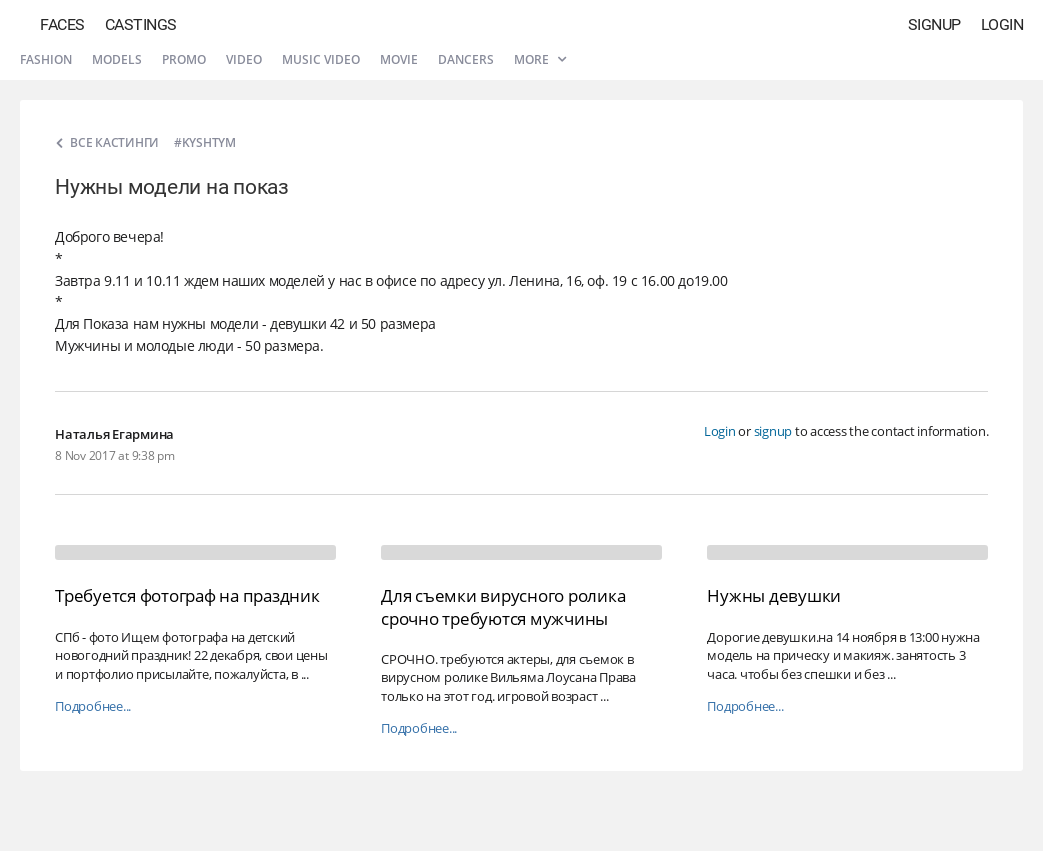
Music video (321, 59)
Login (1002, 24)
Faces (62, 24)
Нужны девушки (774, 595)
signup (773, 431)
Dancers (466, 59)
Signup (934, 24)
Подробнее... (93, 706)
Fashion (46, 59)
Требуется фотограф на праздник (187, 595)
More (540, 59)
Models (117, 59)
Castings (141, 24)
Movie (399, 59)
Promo (184, 59)
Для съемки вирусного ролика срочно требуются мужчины (503, 606)
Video (244, 59)
